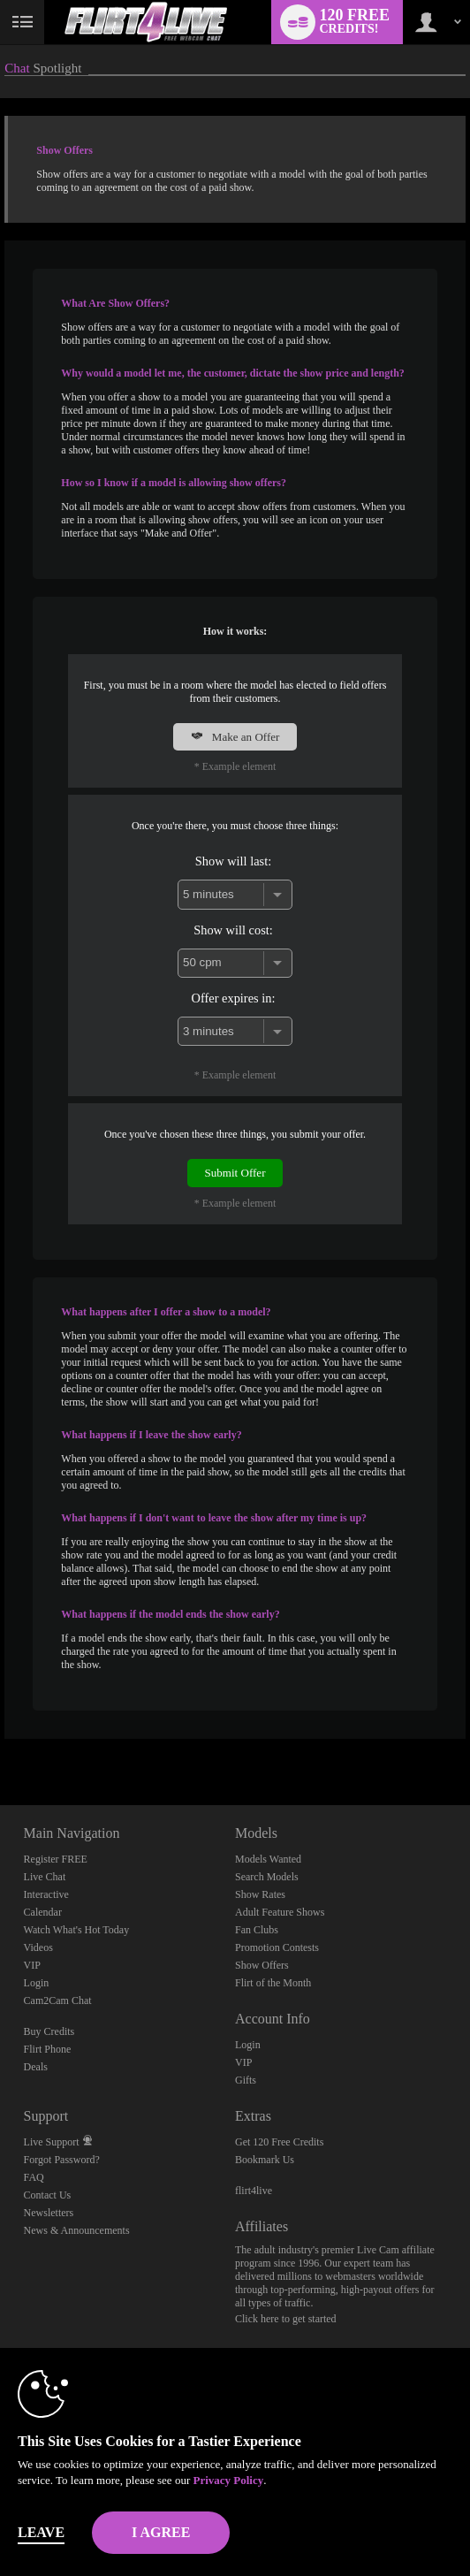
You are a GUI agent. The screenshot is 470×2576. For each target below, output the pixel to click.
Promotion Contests (277, 1947)
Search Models (267, 1877)
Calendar (43, 1912)
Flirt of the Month (273, 1983)
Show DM (0, 1739)
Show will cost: (233, 930)
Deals (36, 2067)
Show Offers (262, 1965)
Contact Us (48, 2195)
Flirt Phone (48, 2049)
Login (36, 1983)
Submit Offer (235, 1172)
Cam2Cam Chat (58, 2000)
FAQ (34, 2177)
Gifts (245, 2080)
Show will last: (233, 861)
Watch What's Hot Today (77, 1930)
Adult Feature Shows (279, 1912)
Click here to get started (286, 2319)
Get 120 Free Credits (279, 2142)
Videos (38, 1947)
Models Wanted (268, 1859)
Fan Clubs (256, 1930)
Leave (41, 2532)
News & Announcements (77, 2230)
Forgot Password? (62, 2159)
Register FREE (55, 1859)
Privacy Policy (228, 2480)
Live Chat (45, 1877)
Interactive (46, 1894)
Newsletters (49, 2212)
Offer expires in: (234, 998)
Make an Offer (235, 736)
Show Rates (260, 1894)
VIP (32, 1965)
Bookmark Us (264, 2159)
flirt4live (253, 2190)
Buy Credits (49, 2031)
